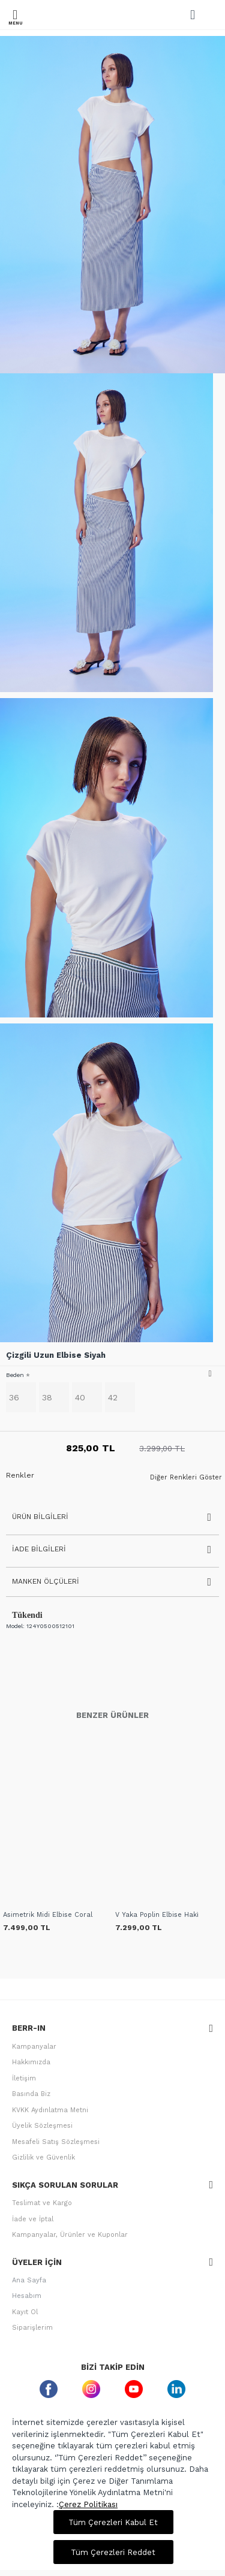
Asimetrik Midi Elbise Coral (47, 1915)
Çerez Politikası (88, 2504)
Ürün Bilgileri (40, 1516)
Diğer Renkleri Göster (186, 1477)
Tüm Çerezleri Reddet (113, 2552)
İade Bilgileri (39, 1549)
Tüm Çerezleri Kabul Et (113, 2522)
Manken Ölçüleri (45, 1581)
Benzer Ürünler (112, 1715)
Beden (15, 1375)
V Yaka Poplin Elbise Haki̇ (157, 1915)
